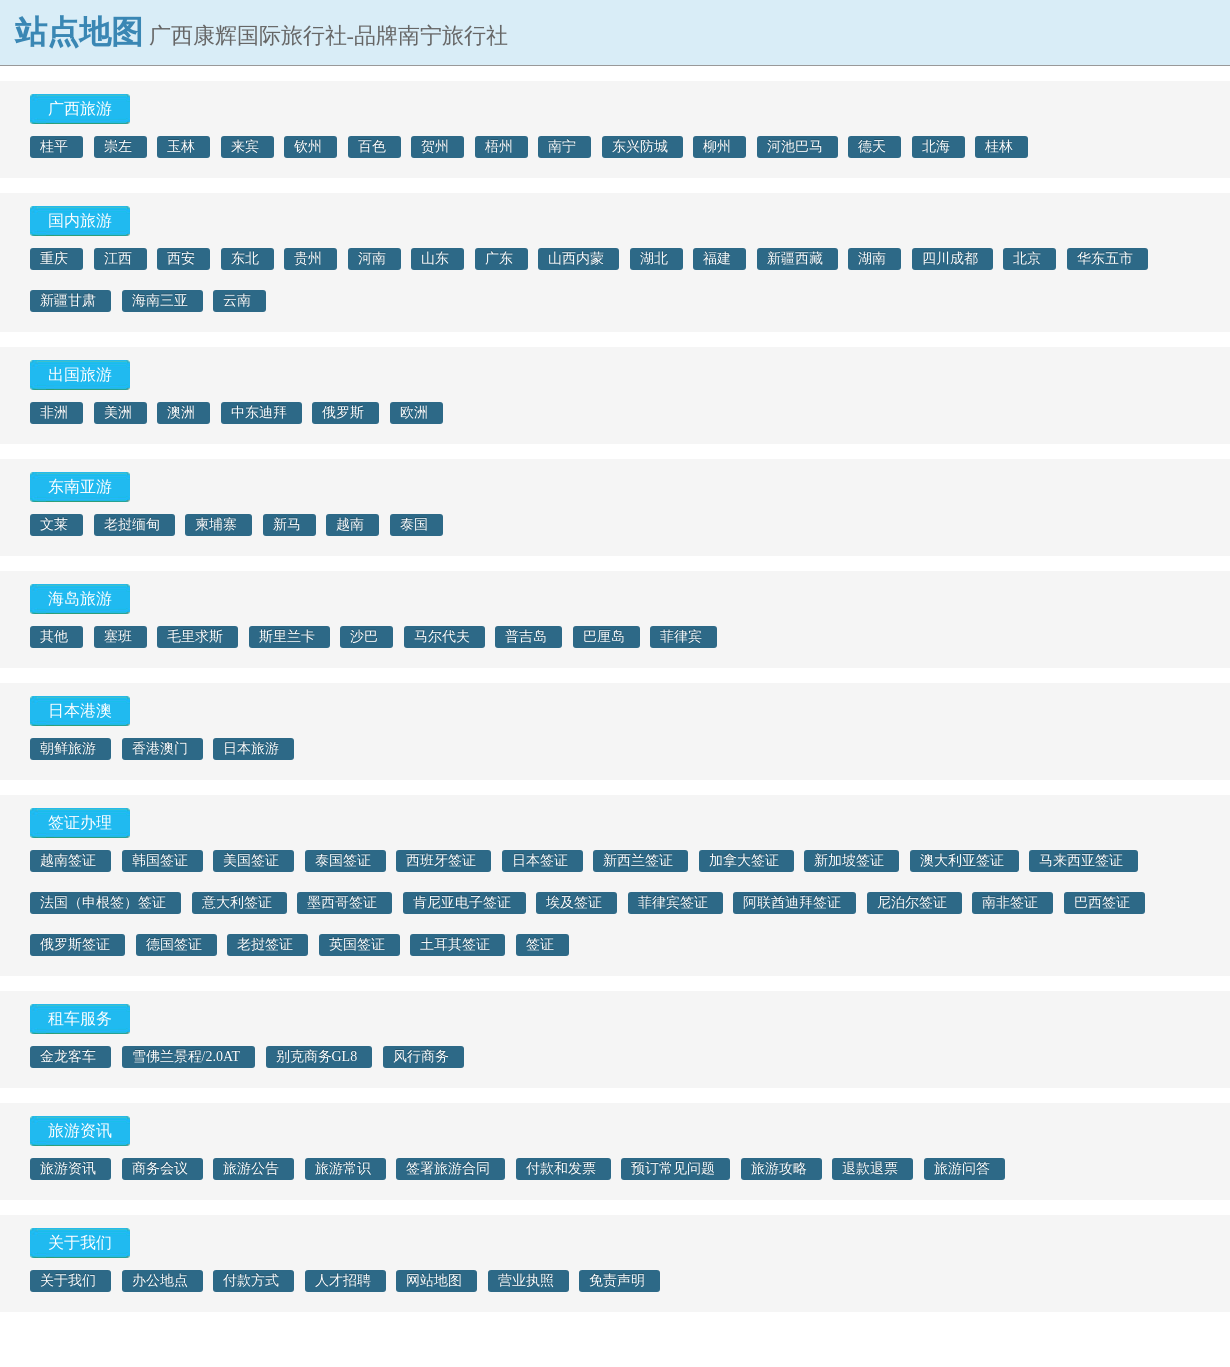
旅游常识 (343, 1168)
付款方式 (251, 1280)
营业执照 (526, 1280)
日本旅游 (251, 748)
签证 (540, 944)
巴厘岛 (604, 636)
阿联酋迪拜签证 (792, 902)
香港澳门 (160, 748)
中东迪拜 (259, 412)
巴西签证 (1102, 902)
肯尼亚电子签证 (462, 902)
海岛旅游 (80, 598)
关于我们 (80, 1242)
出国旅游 (80, 374)
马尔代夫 (442, 636)
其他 (54, 636)
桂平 (54, 146)
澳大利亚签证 (962, 860)
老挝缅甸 (132, 524)
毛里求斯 (195, 636)
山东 (435, 258)
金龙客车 (68, 1056)
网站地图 (434, 1280)
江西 (118, 258)
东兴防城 (640, 146)
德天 (872, 146)
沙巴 (364, 636)
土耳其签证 (455, 944)
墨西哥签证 (342, 902)
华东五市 (1105, 258)
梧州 (499, 146)
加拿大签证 (744, 860)
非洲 (54, 412)
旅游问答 (962, 1168)
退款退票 (870, 1168)
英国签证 (357, 944)
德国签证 (174, 944)
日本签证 (540, 860)
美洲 (118, 412)
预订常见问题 (673, 1168)
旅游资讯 (80, 1130)
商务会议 (160, 1168)
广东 (499, 258)
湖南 (872, 258)
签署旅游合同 (448, 1168)
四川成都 (950, 258)
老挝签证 (265, 944)
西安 (181, 258)
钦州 (308, 146)
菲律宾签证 (673, 902)
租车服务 (80, 1018)
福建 (717, 258)
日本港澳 (80, 710)
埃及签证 (574, 902)
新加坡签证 (849, 860)
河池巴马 (795, 146)
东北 (245, 258)
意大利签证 (237, 902)
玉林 (181, 146)
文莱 (54, 524)
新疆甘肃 (68, 300)
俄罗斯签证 (75, 944)
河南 (372, 258)
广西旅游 (80, 108)
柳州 (717, 146)
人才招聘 (343, 1280)
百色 (372, 146)
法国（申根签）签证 (103, 902)
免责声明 (617, 1280)
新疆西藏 (795, 258)
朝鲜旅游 (68, 748)
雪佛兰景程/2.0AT (186, 1056)
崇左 (118, 146)
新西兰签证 (638, 860)
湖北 (654, 258)
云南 (237, 300)
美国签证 (251, 860)
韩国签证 (160, 860)
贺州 (435, 146)
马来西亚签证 (1081, 860)
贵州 (308, 258)
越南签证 (68, 860)
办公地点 (160, 1280)
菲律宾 (681, 636)
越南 (350, 524)
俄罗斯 (343, 412)
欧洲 (414, 412)
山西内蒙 (576, 258)
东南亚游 (80, 486)
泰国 (414, 524)
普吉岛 (526, 636)
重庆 (54, 258)
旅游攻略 (779, 1168)
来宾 (245, 146)
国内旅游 (80, 220)
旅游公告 (251, 1168)
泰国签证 (343, 860)
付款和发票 (561, 1168)
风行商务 (421, 1056)
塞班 (118, 636)
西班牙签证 (441, 860)
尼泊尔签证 (912, 902)
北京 (1027, 258)
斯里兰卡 (287, 636)
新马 (287, 524)
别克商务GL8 (317, 1056)
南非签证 (1010, 902)
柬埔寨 (216, 524)
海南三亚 (160, 300)
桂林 (999, 146)
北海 (936, 146)
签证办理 (80, 822)
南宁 (562, 146)
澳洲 (181, 412)
